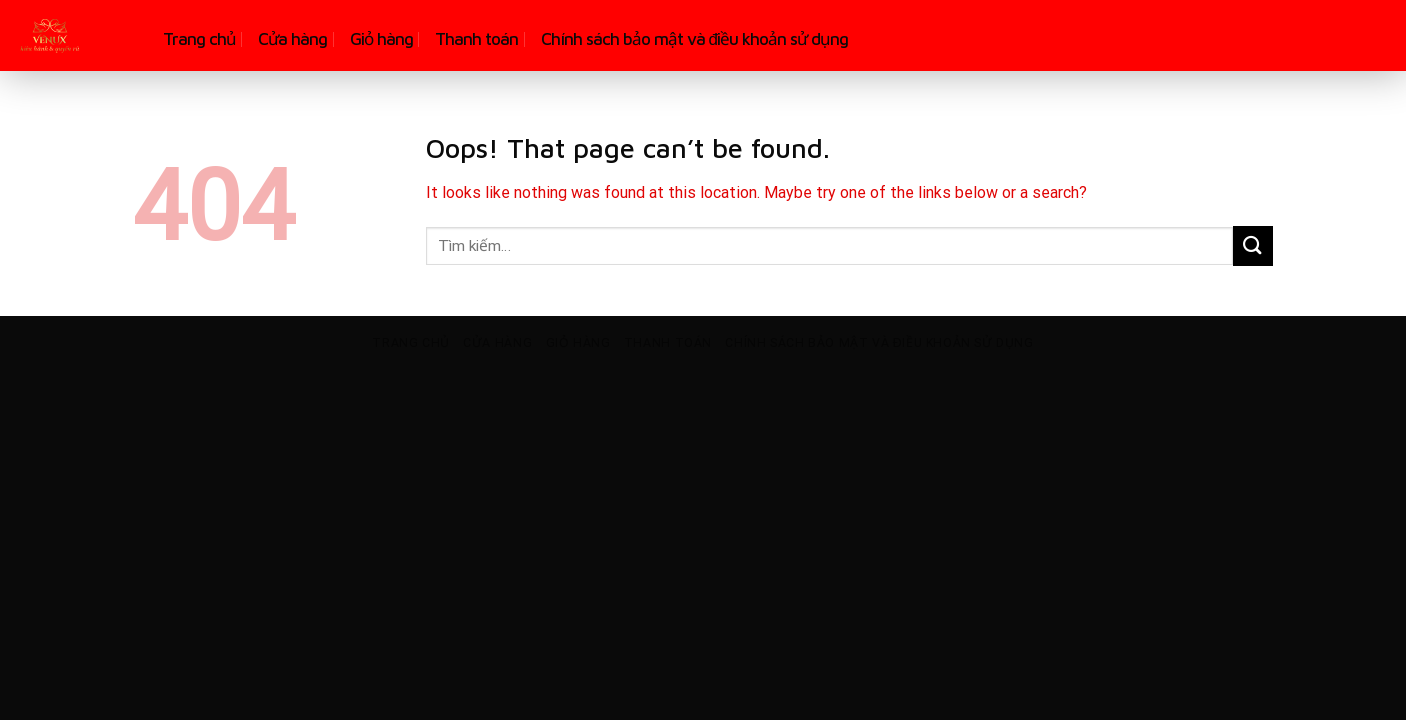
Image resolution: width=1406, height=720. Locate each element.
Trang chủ (199, 39)
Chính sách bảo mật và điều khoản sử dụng (694, 39)
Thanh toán (476, 39)
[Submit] (1253, 245)
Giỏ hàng (381, 39)
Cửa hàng (292, 39)
